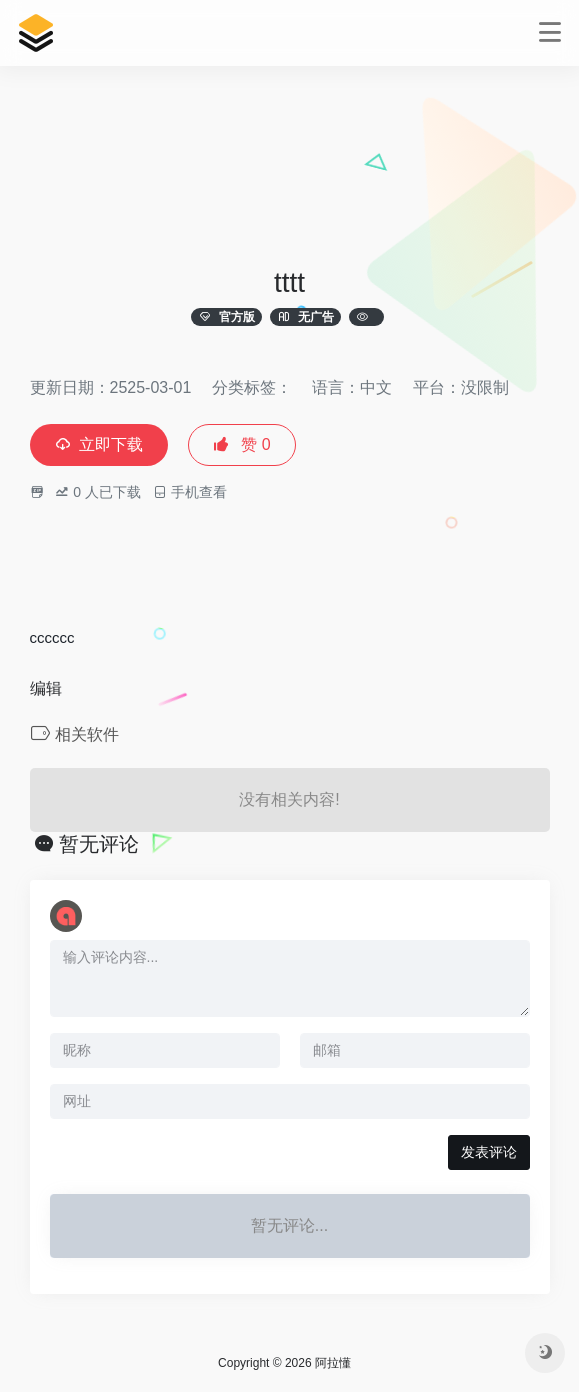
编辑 (46, 688)
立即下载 (99, 444)
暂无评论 (99, 844)
